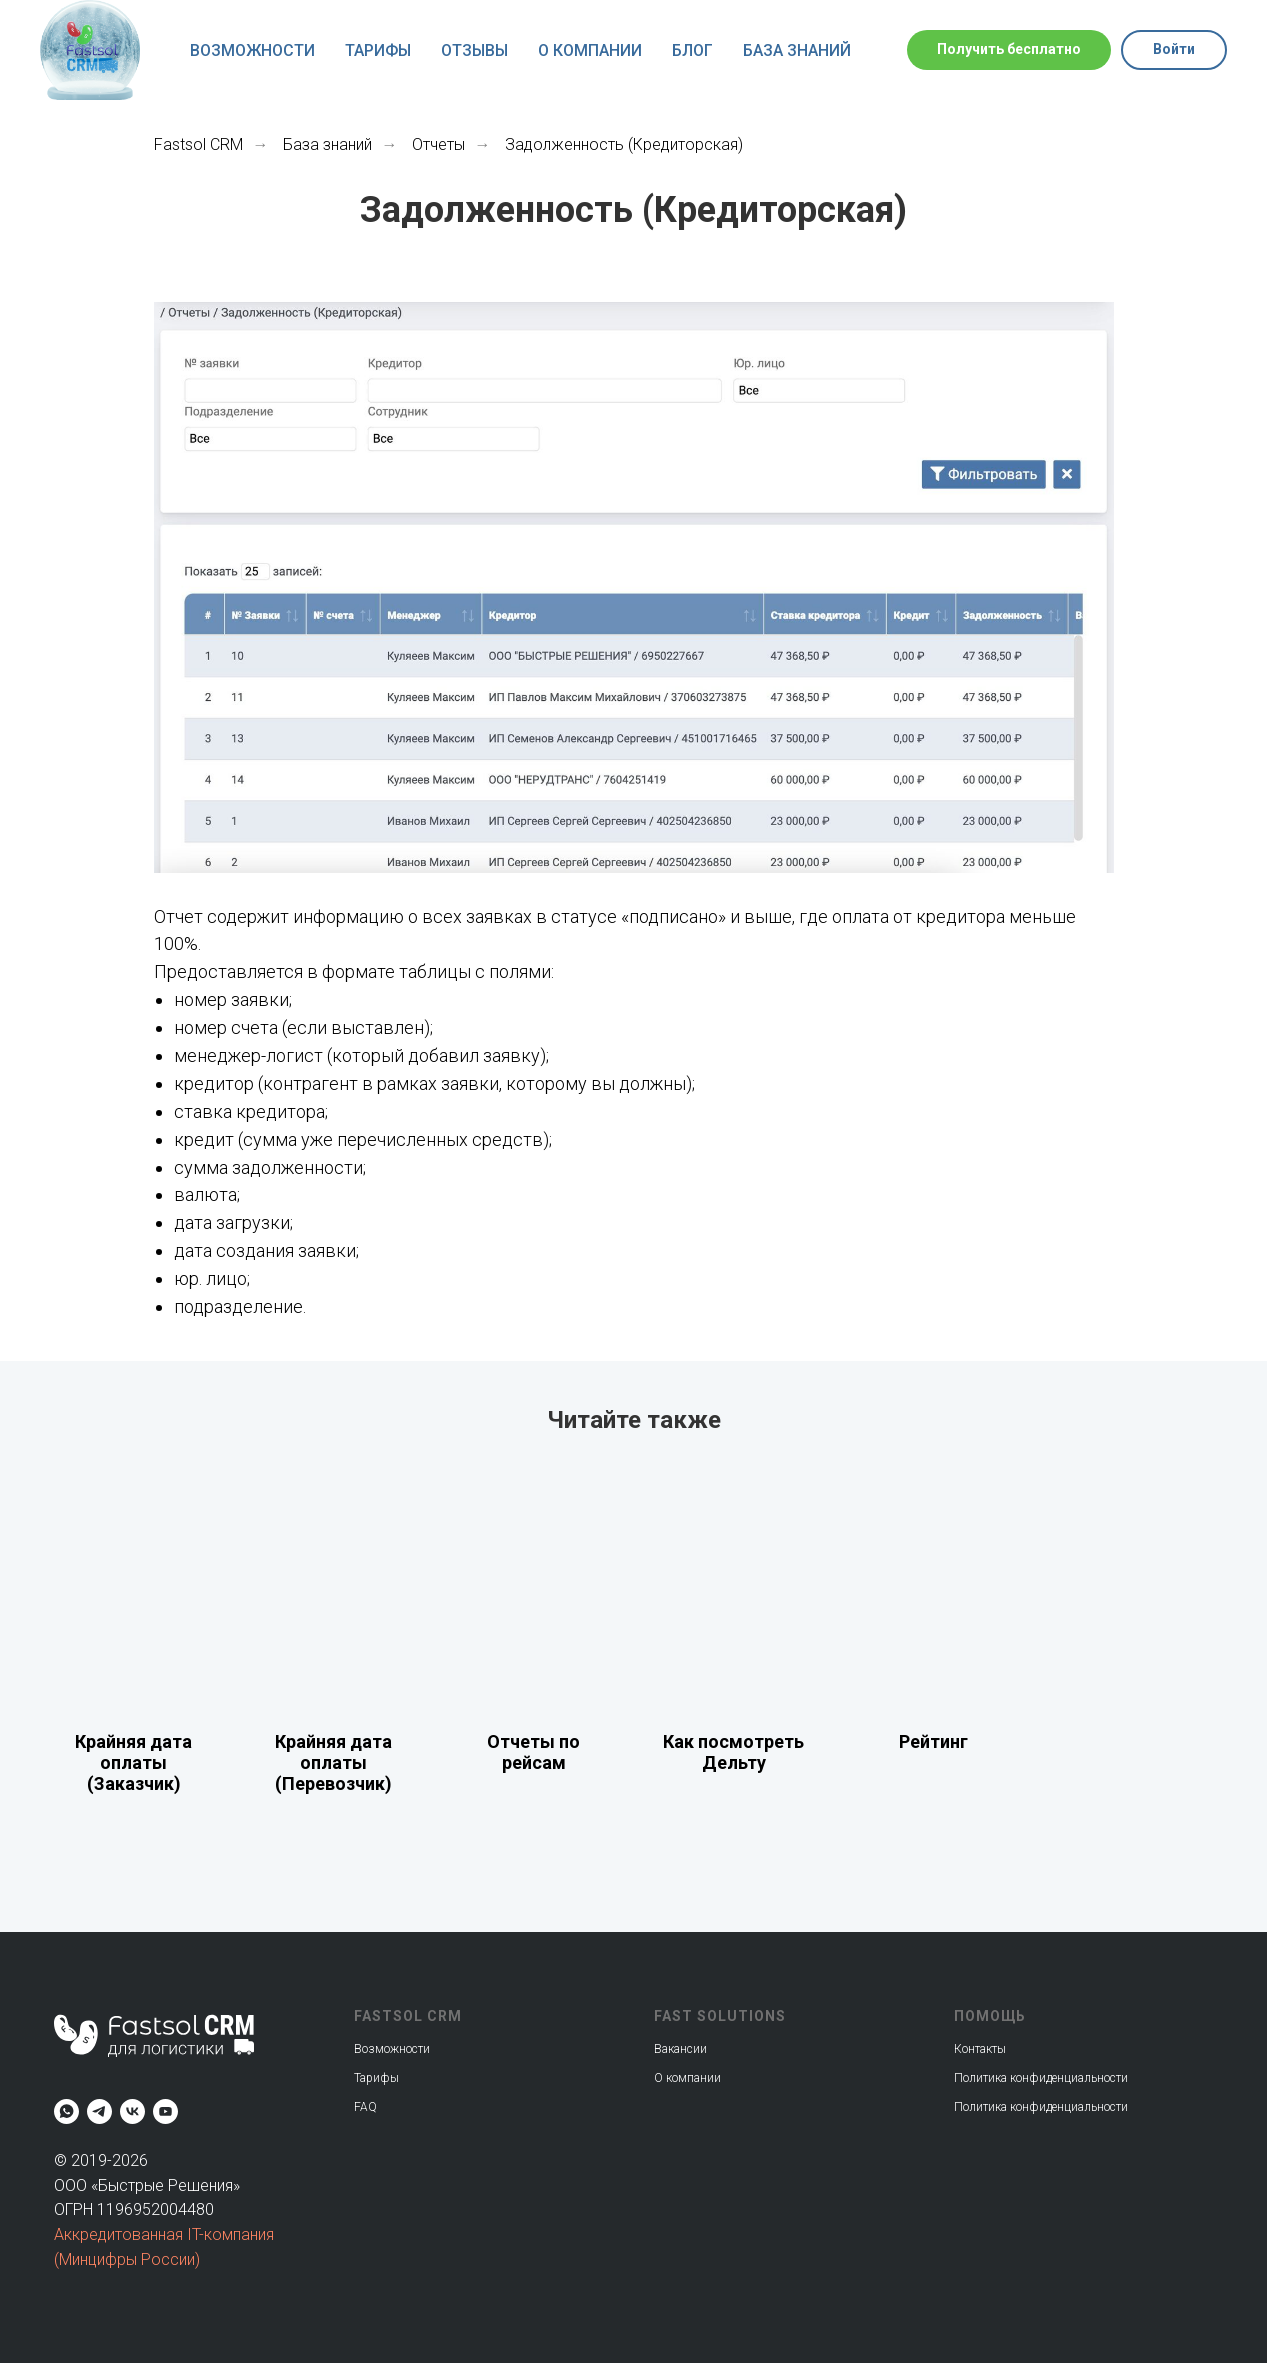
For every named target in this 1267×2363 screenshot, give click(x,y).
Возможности (252, 50)
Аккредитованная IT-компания (164, 2234)
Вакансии (680, 2049)
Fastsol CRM (198, 144)
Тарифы (378, 50)
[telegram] (99, 2111)
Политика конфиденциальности (1041, 2107)
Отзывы (474, 50)
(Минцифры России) (127, 2259)
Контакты (980, 2049)
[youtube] (165, 2111)
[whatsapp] (66, 2111)
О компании (590, 50)
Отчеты (438, 144)
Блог (692, 50)
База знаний (797, 50)
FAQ (365, 2107)
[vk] (132, 2111)
